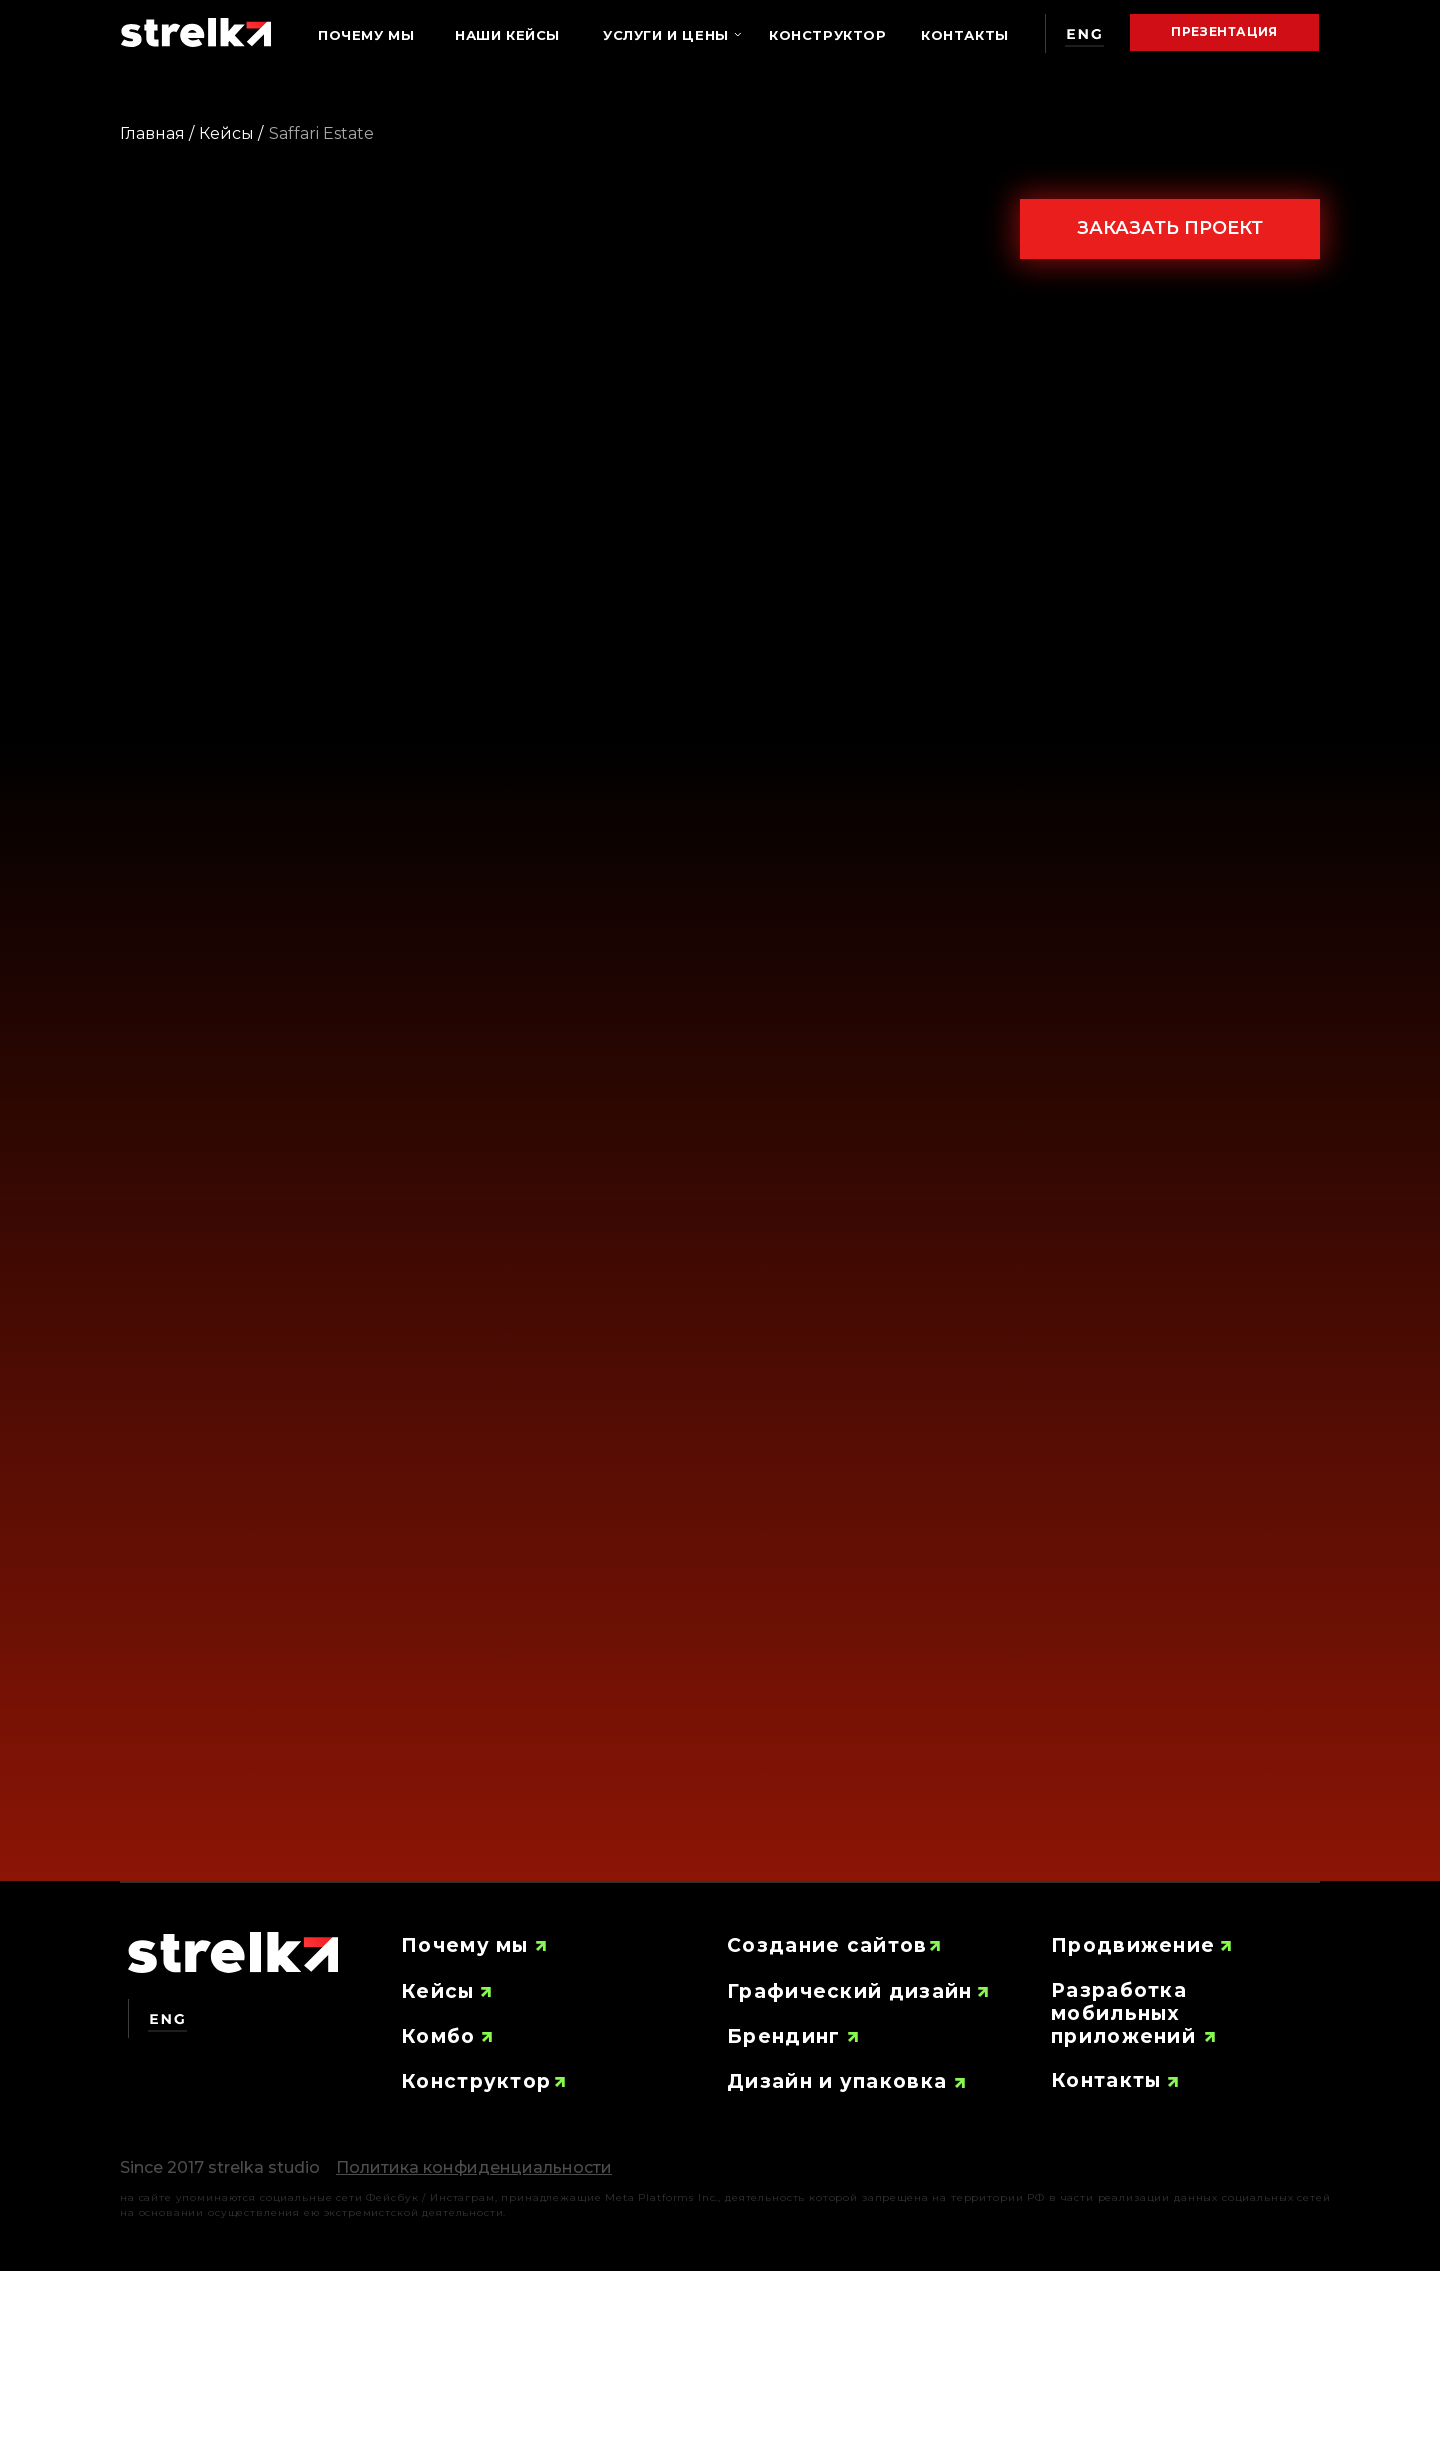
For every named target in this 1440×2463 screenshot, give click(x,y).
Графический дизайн (849, 1991)
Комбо (438, 2036)
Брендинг (783, 2036)
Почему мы (366, 35)
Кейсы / (231, 133)
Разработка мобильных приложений (1123, 2013)
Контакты (965, 35)
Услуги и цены (666, 35)
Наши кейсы (507, 35)
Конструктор (828, 35)
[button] (474, 2167)
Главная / (157, 133)
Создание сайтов (827, 1945)
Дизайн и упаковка (837, 2081)
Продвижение (1133, 1945)
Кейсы (438, 1991)
